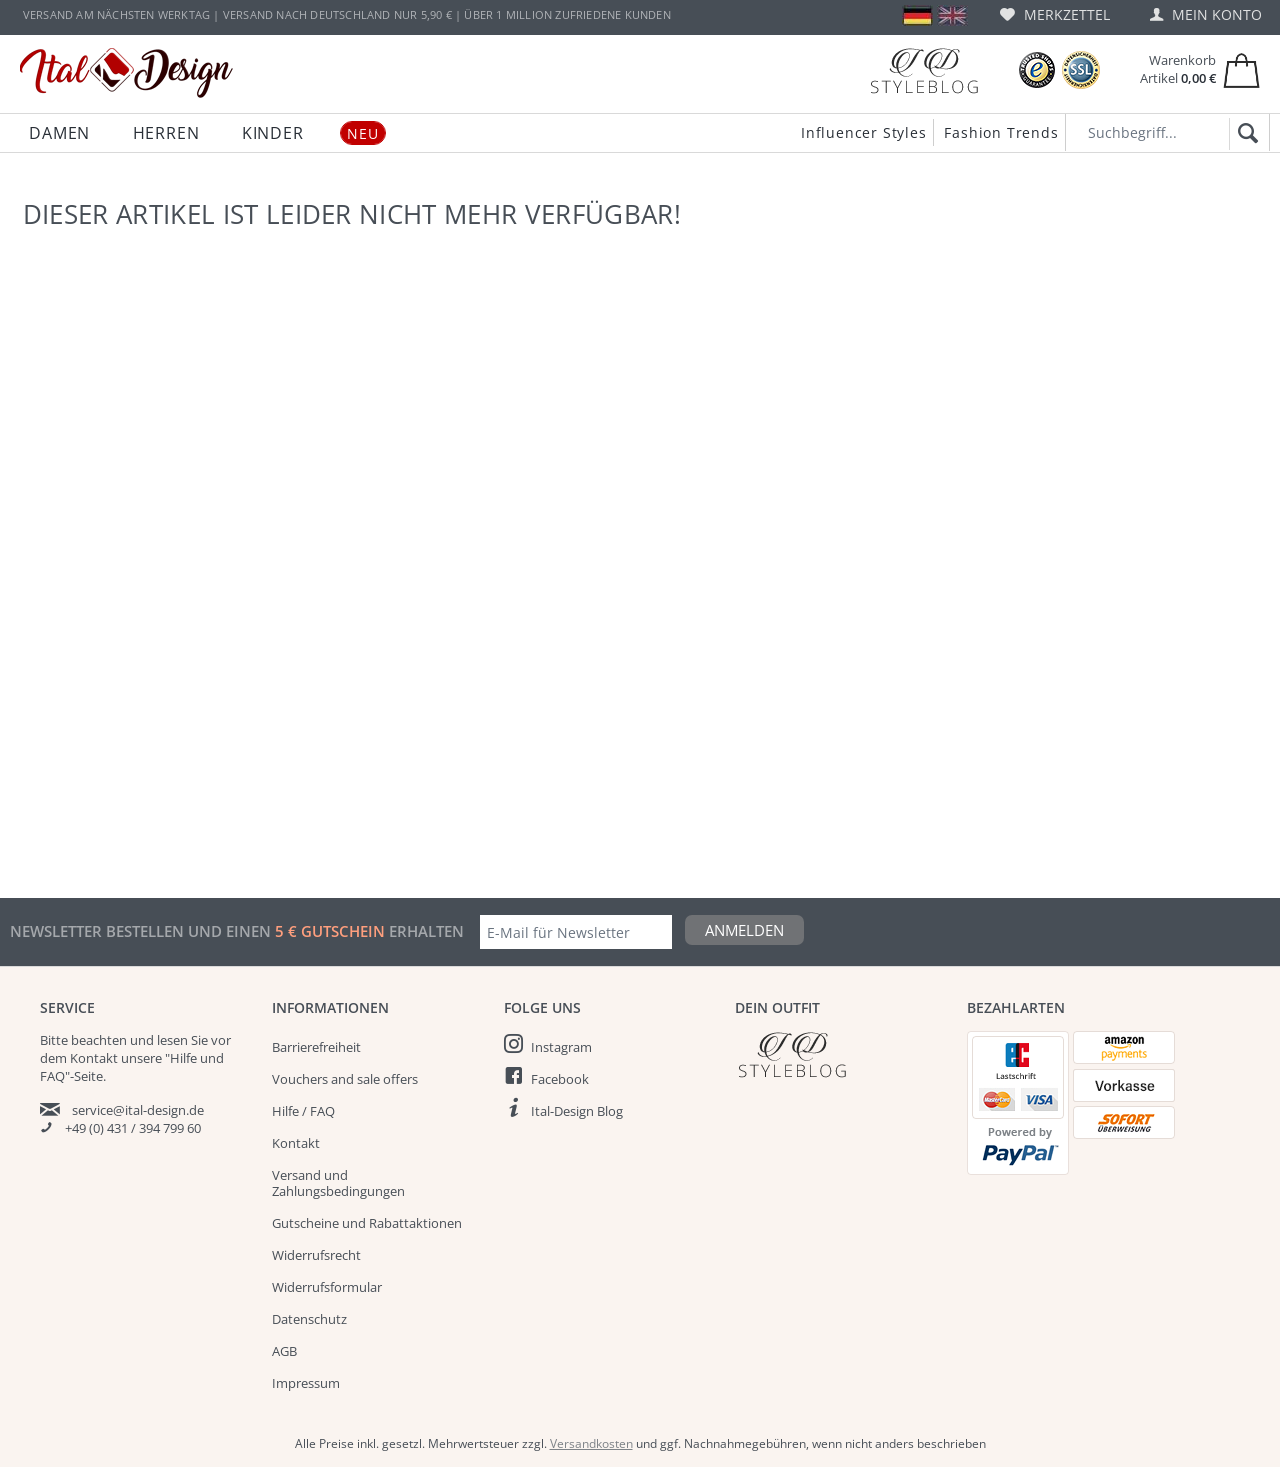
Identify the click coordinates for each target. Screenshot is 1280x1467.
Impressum (306, 1383)
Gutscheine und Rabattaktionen (367, 1223)
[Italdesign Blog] (841, 1054)
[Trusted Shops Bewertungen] (1037, 70)
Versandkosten (591, 1443)
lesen (172, 1040)
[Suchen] (1244, 134)
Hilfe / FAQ (303, 1111)
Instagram (561, 1047)
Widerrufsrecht (316, 1255)
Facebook (560, 1079)
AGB (284, 1351)
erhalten (424, 931)
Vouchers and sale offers (345, 1079)
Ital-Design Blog (577, 1111)
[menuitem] (1055, 14)
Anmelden (744, 930)
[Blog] (924, 70)
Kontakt (296, 1143)
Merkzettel (1055, 14)
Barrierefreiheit (316, 1047)
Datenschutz (309, 1319)
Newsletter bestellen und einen (142, 931)
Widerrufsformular (327, 1287)
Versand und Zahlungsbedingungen (338, 1183)
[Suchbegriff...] (1167, 132)
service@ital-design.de (138, 1110)
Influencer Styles (864, 132)
